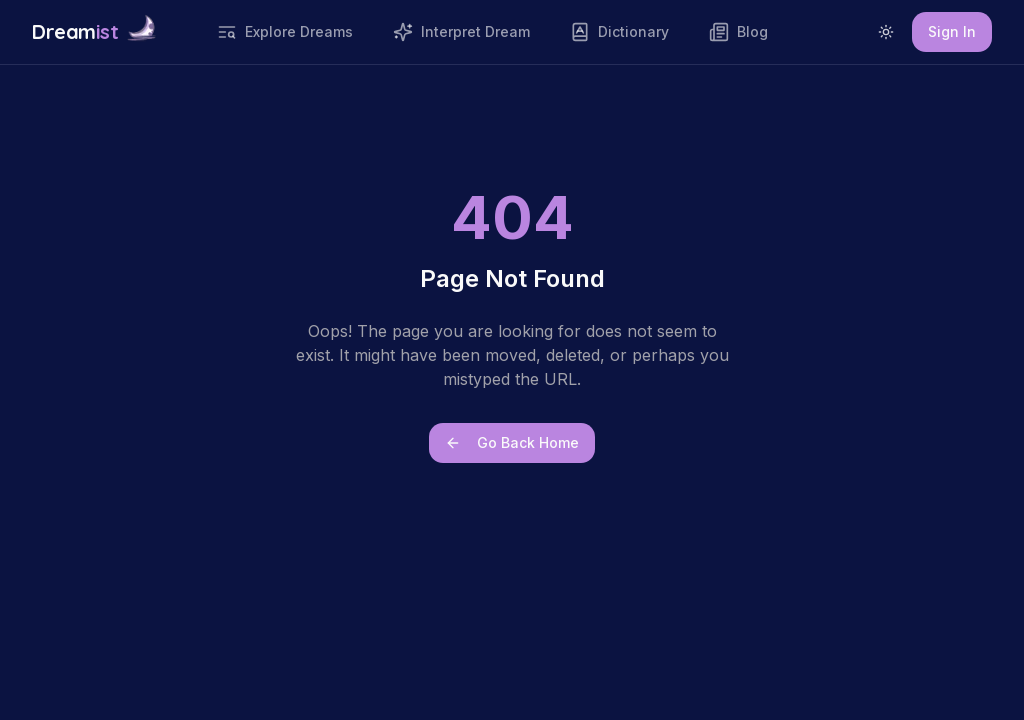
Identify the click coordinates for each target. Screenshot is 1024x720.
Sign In (952, 31)
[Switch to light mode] (886, 32)
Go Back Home (512, 442)
